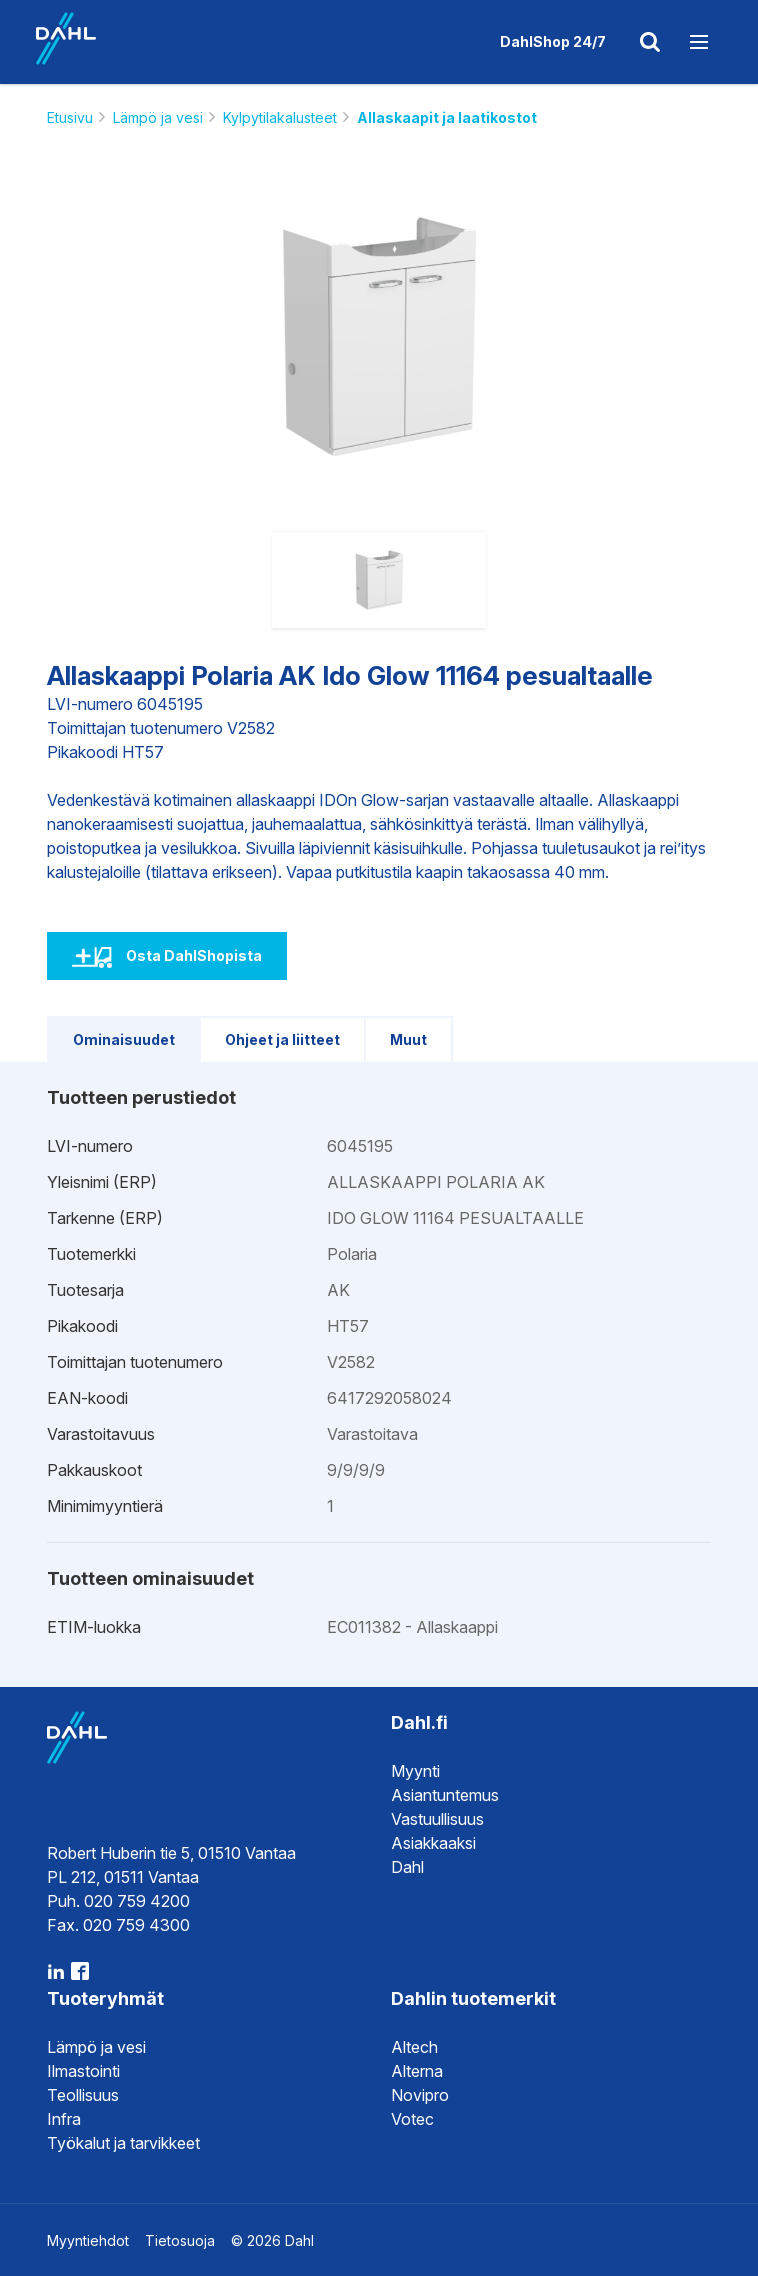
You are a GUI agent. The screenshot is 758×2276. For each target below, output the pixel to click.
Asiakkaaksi (433, 1843)
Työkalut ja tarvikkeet (123, 2143)
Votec (412, 2119)
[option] (379, 336)
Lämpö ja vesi (158, 117)
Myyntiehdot (88, 2240)
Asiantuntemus (445, 1795)
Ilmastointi (83, 2071)
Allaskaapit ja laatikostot (447, 117)
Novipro (420, 2095)
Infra (64, 2119)
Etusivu (70, 117)
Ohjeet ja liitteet (282, 1039)
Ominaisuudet (124, 1039)
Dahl (407, 1867)
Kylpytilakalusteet (280, 117)
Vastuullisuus (437, 1819)
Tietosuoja (180, 2240)
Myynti (415, 1771)
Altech (414, 2047)
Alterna (417, 2071)
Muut (408, 1039)
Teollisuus (83, 2095)
